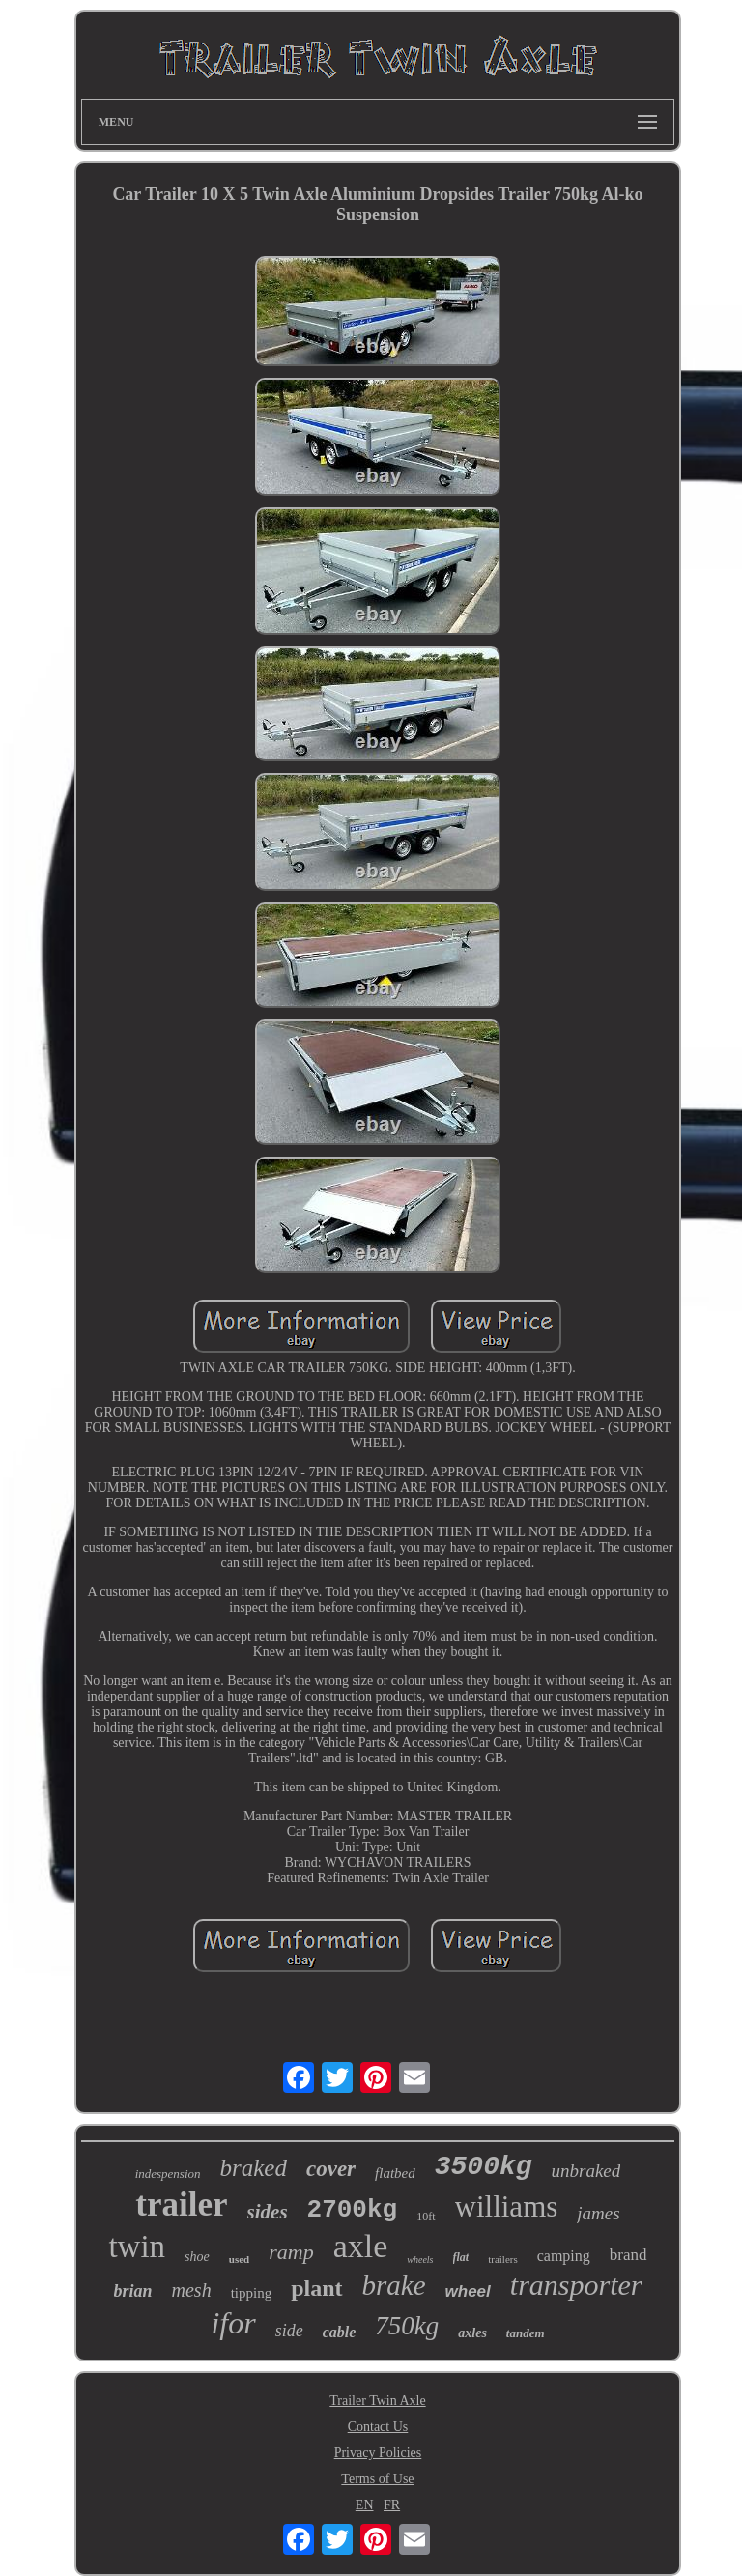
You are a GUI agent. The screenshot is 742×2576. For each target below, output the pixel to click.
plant (316, 2288)
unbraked (586, 2171)
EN (365, 2505)
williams (506, 2206)
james (598, 2213)
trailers (503, 2259)
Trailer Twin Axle (377, 2400)
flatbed (395, 2173)
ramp (291, 2252)
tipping (251, 2293)
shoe (197, 2256)
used (239, 2259)
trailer (181, 2204)
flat (461, 2257)
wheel (468, 2291)
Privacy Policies (378, 2453)
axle (360, 2246)
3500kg (483, 2167)
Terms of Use (377, 2479)
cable (340, 2332)
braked (253, 2168)
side (289, 2330)
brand (628, 2255)
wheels (420, 2259)
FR (392, 2505)
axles (472, 2333)
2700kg (352, 2209)
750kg (407, 2325)
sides (267, 2211)
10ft (425, 2216)
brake (394, 2285)
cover (331, 2169)
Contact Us (378, 2426)
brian (133, 2291)
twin (136, 2246)
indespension (168, 2173)
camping (563, 2255)
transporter (576, 2285)
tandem (525, 2333)
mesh (192, 2290)
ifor (233, 2322)
